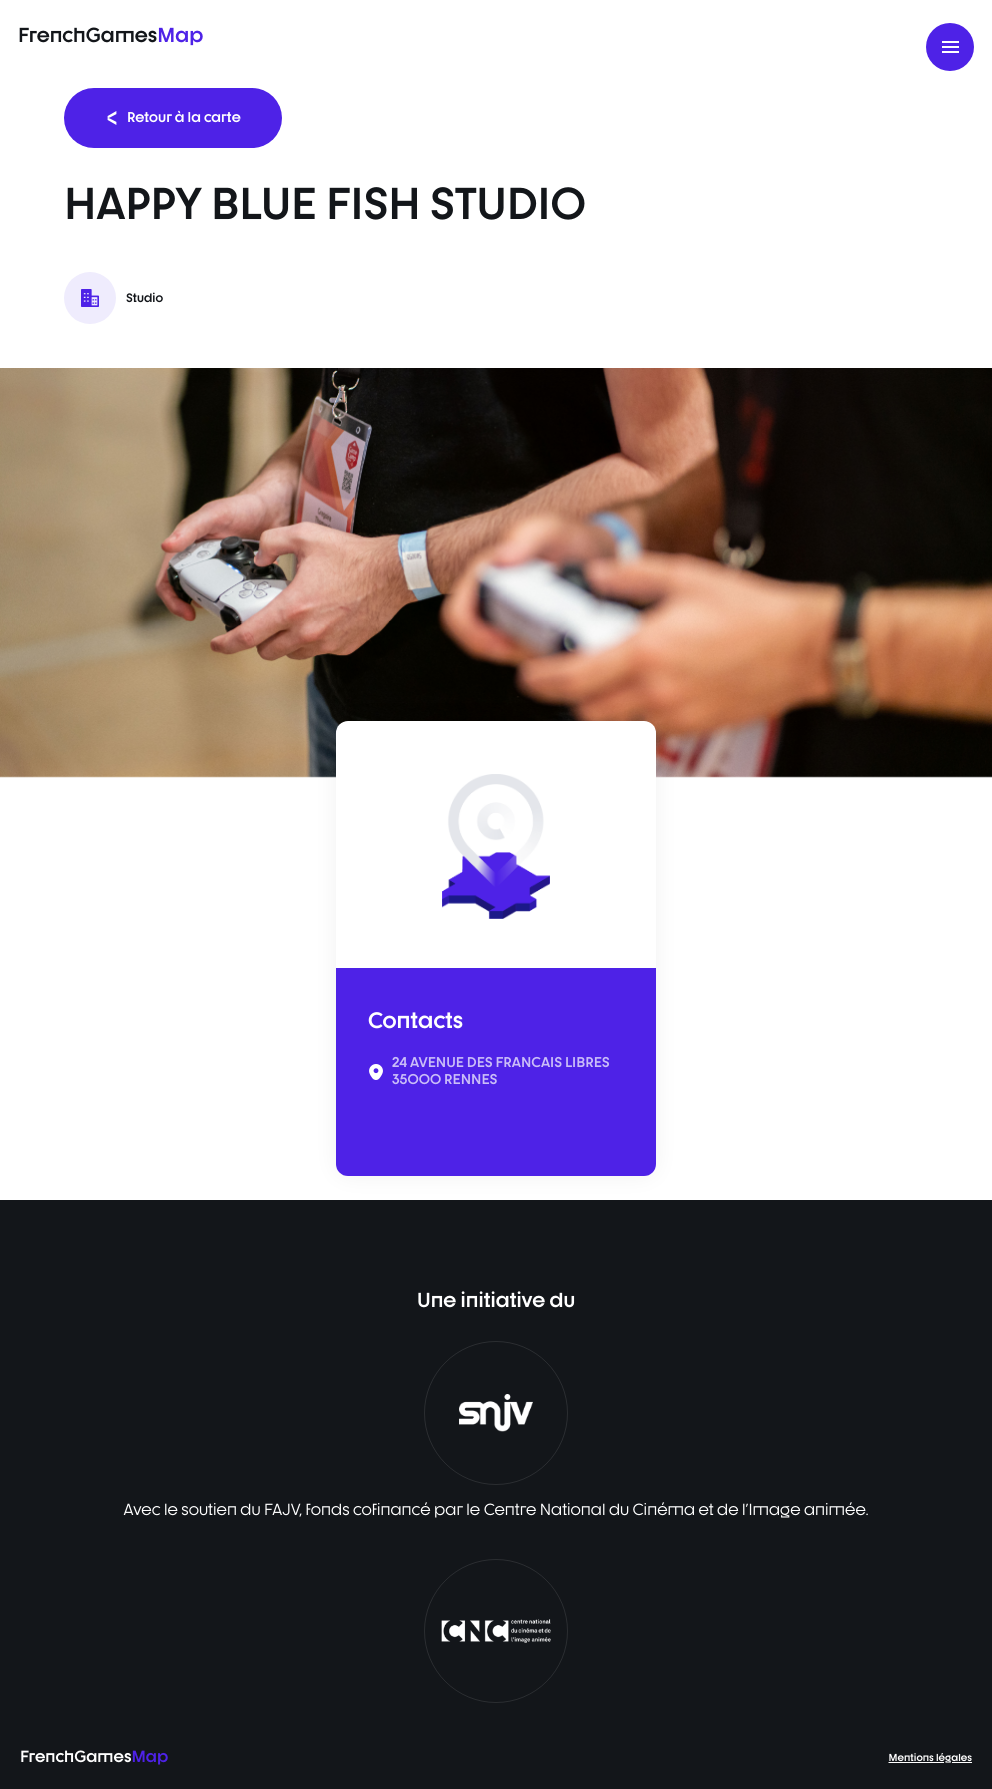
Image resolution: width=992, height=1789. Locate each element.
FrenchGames (110, 34)
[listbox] (496, 572)
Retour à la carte (173, 117)
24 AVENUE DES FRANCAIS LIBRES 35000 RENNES (501, 1071)
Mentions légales (930, 1758)
